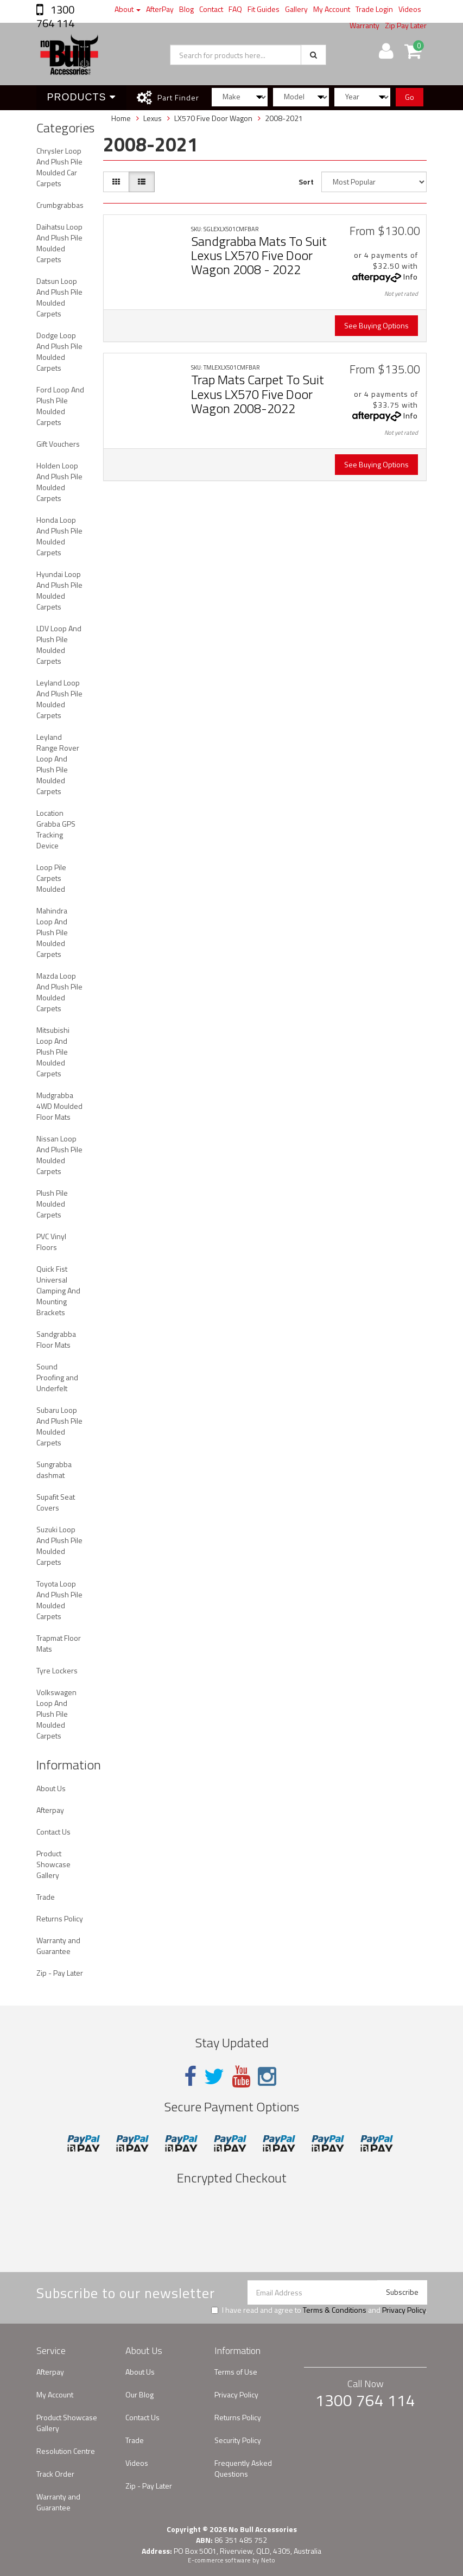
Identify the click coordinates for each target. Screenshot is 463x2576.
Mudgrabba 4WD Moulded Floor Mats (59, 1105)
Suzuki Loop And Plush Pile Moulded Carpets (59, 1546)
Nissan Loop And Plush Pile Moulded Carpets (59, 1155)
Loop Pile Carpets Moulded (51, 877)
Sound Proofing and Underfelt (57, 1377)
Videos (409, 9)
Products (81, 97)
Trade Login (374, 9)
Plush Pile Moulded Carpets (52, 1203)
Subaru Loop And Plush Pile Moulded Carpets (59, 1426)
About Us (51, 1788)
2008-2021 (284, 118)
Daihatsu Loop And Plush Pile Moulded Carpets (59, 243)
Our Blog (139, 2394)
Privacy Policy (404, 2309)
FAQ (235, 9)
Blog (186, 9)
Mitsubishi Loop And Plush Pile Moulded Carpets (52, 1051)
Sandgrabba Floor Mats (56, 1339)
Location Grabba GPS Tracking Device (55, 829)
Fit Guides (264, 9)
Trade (45, 1896)
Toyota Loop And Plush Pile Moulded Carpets (59, 1600)
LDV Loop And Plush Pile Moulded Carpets (58, 645)
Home (121, 118)
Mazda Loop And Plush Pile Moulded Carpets (59, 992)
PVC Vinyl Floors (51, 1241)
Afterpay (50, 1810)
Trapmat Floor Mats (58, 1643)
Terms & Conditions (334, 2309)
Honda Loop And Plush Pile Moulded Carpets (59, 536)
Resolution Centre (65, 2451)
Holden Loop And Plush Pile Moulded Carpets (59, 482)
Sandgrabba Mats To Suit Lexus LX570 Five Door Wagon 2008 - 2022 (259, 255)
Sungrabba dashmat (54, 1469)
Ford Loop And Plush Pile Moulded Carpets (60, 406)
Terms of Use (235, 2371)
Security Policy (237, 2440)
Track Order (55, 2473)
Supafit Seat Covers (55, 1502)
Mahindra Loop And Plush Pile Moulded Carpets (52, 932)
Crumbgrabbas (60, 205)
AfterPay (160, 9)
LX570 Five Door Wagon (213, 118)
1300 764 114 (55, 16)
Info (410, 276)
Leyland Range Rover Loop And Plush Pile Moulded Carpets (57, 764)
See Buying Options (376, 325)
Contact (211, 9)
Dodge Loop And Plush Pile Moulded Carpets (59, 351)
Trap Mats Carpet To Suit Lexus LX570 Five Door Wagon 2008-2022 (257, 394)
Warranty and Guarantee (58, 1945)
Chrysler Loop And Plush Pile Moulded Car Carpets (59, 167)
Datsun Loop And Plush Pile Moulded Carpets (59, 297)
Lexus (152, 118)
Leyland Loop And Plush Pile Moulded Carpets (59, 699)
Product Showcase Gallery (53, 1864)
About (128, 9)
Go (409, 97)
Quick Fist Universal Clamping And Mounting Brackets (58, 1290)
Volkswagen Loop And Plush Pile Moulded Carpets (56, 1713)
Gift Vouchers (58, 443)
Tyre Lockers (57, 1670)
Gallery (296, 9)
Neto (268, 2560)
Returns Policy (59, 1918)
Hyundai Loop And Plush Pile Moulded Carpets (59, 590)
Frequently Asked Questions (243, 2468)
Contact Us (53, 1831)
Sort (306, 181)
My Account (331, 9)
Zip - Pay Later (59, 1972)
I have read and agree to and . (319, 2310)
